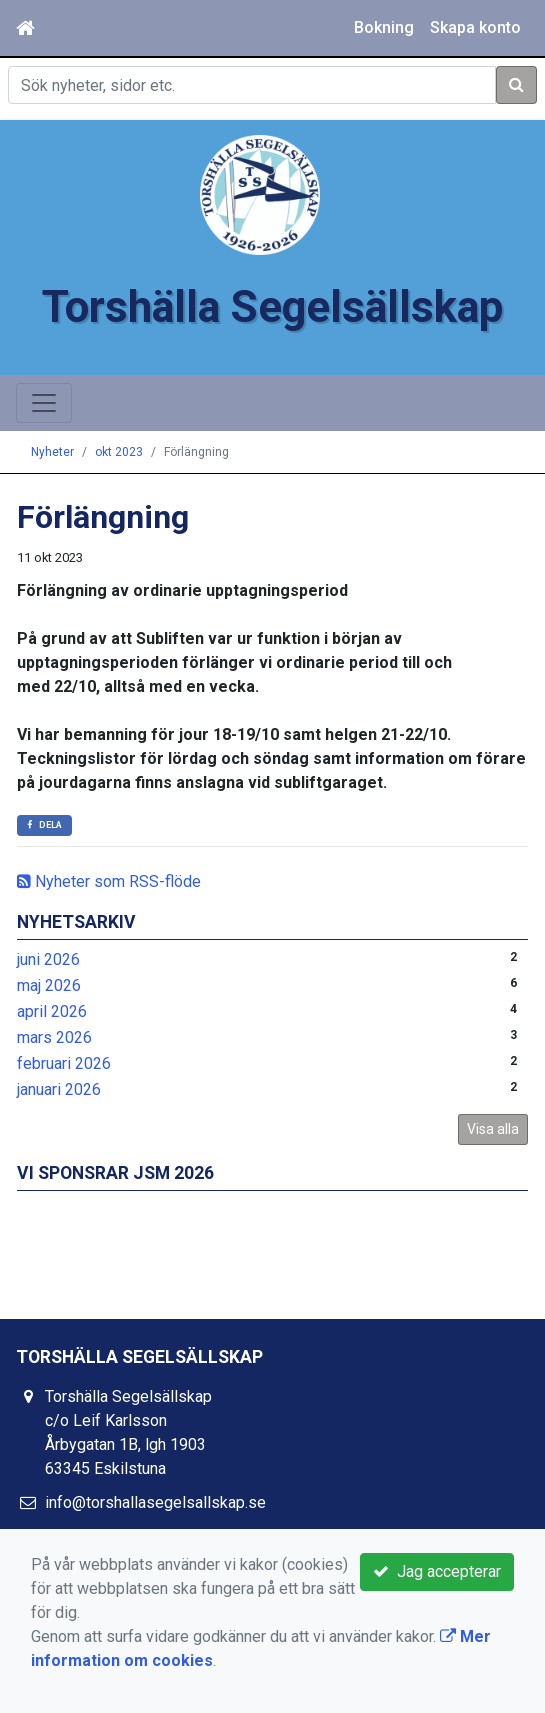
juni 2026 (48, 959)
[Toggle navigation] (44, 403)
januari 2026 (59, 1089)
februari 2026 (64, 1063)
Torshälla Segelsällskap (272, 307)
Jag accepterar (437, 1571)
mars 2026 (54, 1037)
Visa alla (493, 1129)
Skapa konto (475, 27)
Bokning (384, 27)
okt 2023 (119, 452)
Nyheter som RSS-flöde (109, 881)
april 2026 (52, 1011)
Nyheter (52, 452)
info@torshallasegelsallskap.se (155, 1502)
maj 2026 (49, 985)
